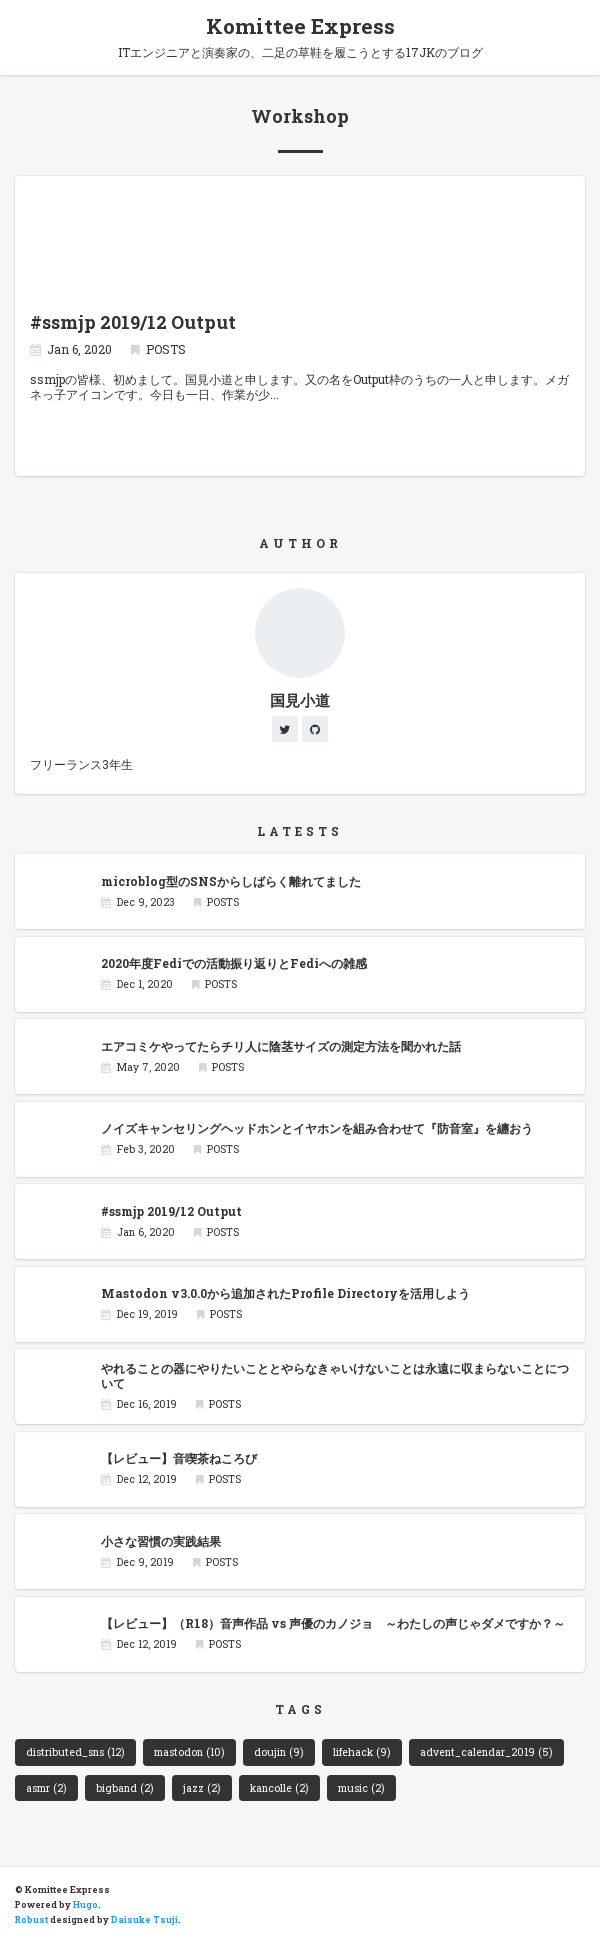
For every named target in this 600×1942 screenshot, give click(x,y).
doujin (278, 1752)
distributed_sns (75, 1752)
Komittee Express (300, 26)
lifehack (361, 1752)
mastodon (189, 1752)
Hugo (85, 1904)
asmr (46, 1788)
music (361, 1788)
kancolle (279, 1788)
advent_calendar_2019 (486, 1752)
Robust (31, 1919)
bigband (124, 1788)
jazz (201, 1788)
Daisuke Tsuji (144, 1919)
